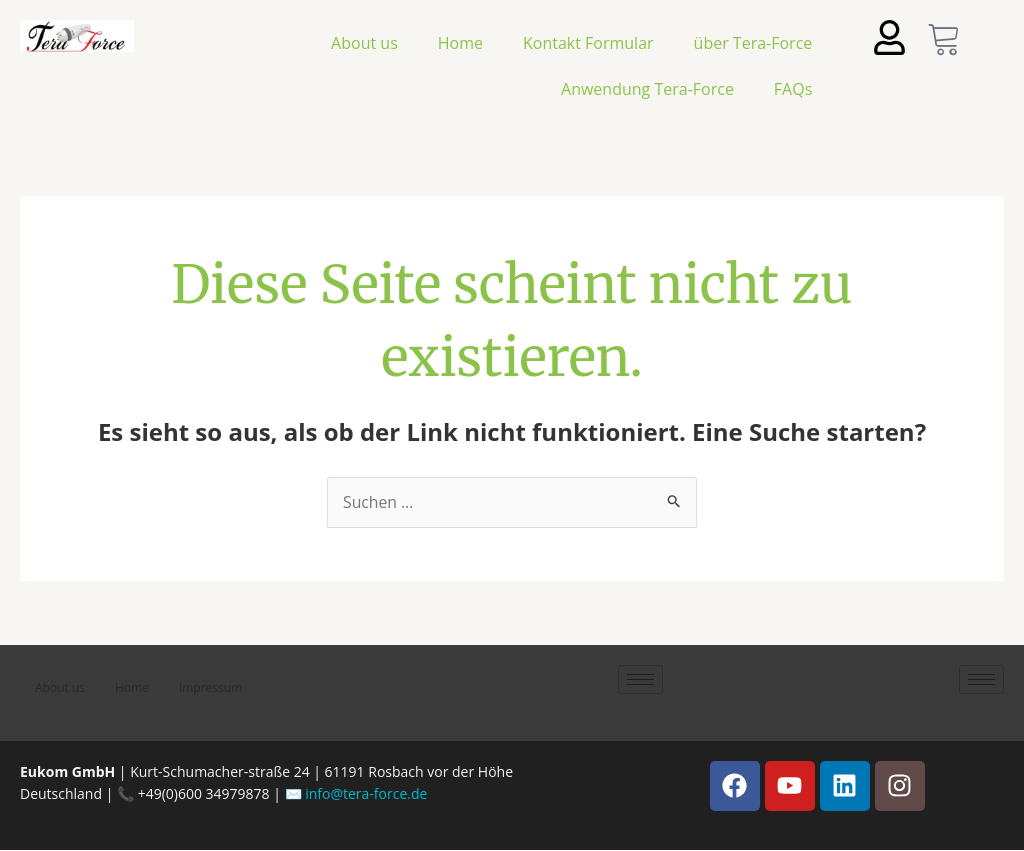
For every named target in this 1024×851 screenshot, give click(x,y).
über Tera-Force (753, 43)
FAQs (793, 89)
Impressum (210, 688)
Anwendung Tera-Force (647, 89)
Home (460, 43)
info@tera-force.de (366, 794)
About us (364, 43)
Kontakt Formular (588, 43)
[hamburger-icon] (640, 680)
